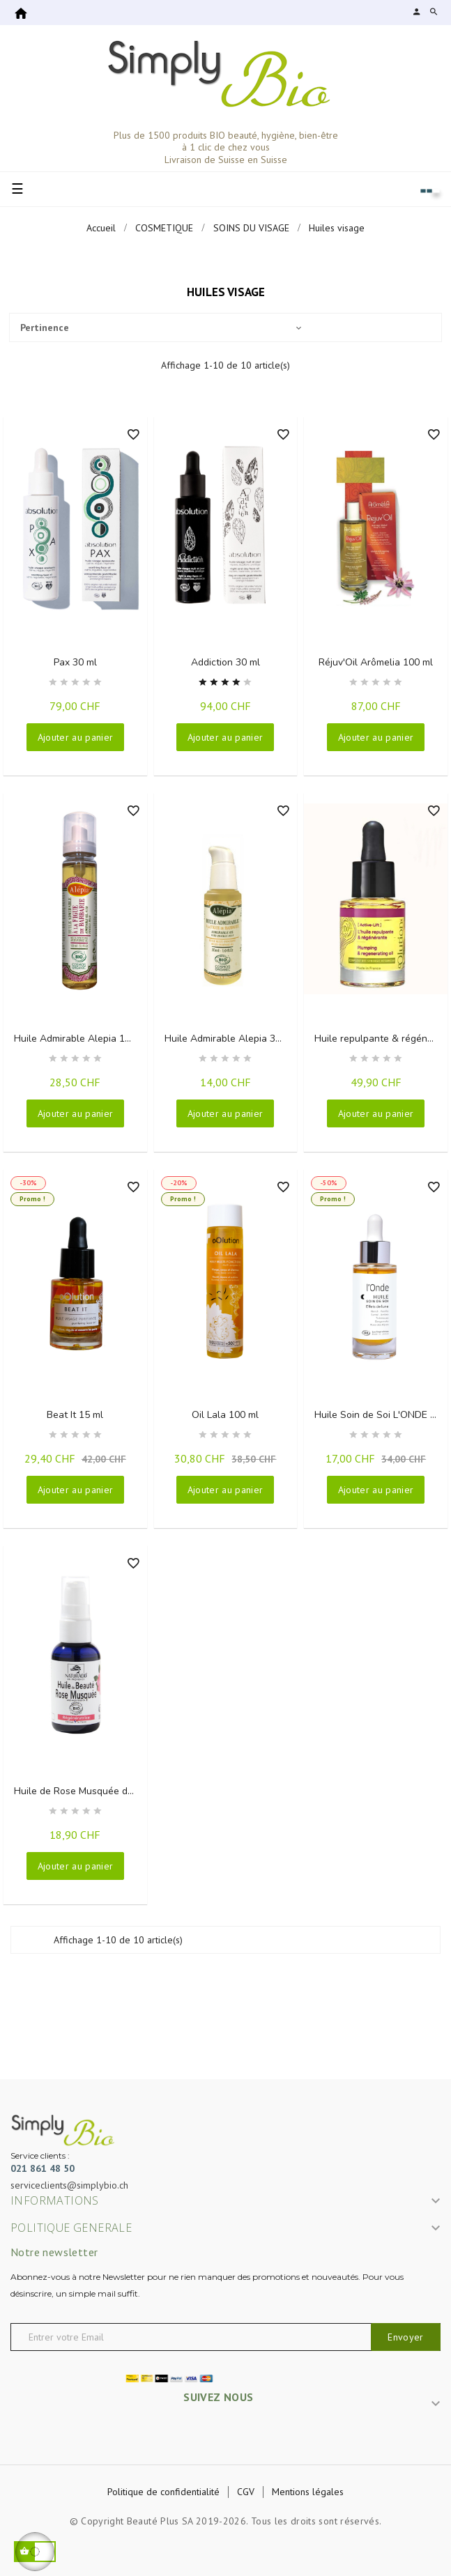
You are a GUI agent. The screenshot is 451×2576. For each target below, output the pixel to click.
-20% (179, 1182)
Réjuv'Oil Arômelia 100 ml (376, 662)
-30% (28, 1182)
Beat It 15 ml (75, 1415)
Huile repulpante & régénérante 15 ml (381, 1038)
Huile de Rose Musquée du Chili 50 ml (80, 1791)
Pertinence (160, 327)
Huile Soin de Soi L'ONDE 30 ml (381, 1415)
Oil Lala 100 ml (225, 1415)
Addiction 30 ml (225, 662)
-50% (328, 1182)
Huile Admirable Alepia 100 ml (80, 1038)
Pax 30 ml (75, 662)
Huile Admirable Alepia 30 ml (229, 1038)
